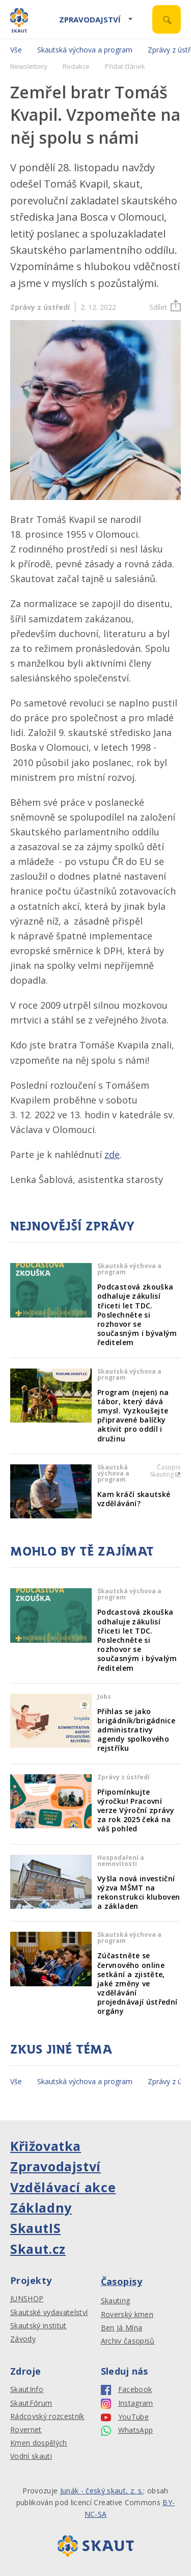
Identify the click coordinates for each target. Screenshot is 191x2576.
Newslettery (28, 66)
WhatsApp (127, 2430)
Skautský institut (38, 2325)
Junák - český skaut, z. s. (102, 2490)
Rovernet (26, 2429)
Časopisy (122, 2281)
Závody (23, 2339)
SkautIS (35, 2228)
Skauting (115, 2300)
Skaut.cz (38, 2248)
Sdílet (165, 307)
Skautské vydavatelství (49, 2312)
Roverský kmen (127, 2314)
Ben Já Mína (122, 2327)
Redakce (76, 66)
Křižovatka (45, 2145)
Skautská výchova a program (84, 50)
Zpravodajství (90, 19)
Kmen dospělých (38, 2443)
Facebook (126, 2390)
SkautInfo (26, 2389)
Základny (41, 2207)
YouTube (125, 2417)
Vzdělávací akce (63, 2187)
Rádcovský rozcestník (47, 2416)
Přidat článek (125, 66)
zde (112, 1154)
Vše (16, 50)
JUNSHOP (26, 2298)
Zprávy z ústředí (40, 307)
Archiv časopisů (128, 2341)
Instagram (127, 2403)
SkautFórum (31, 2403)
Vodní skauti (31, 2456)
